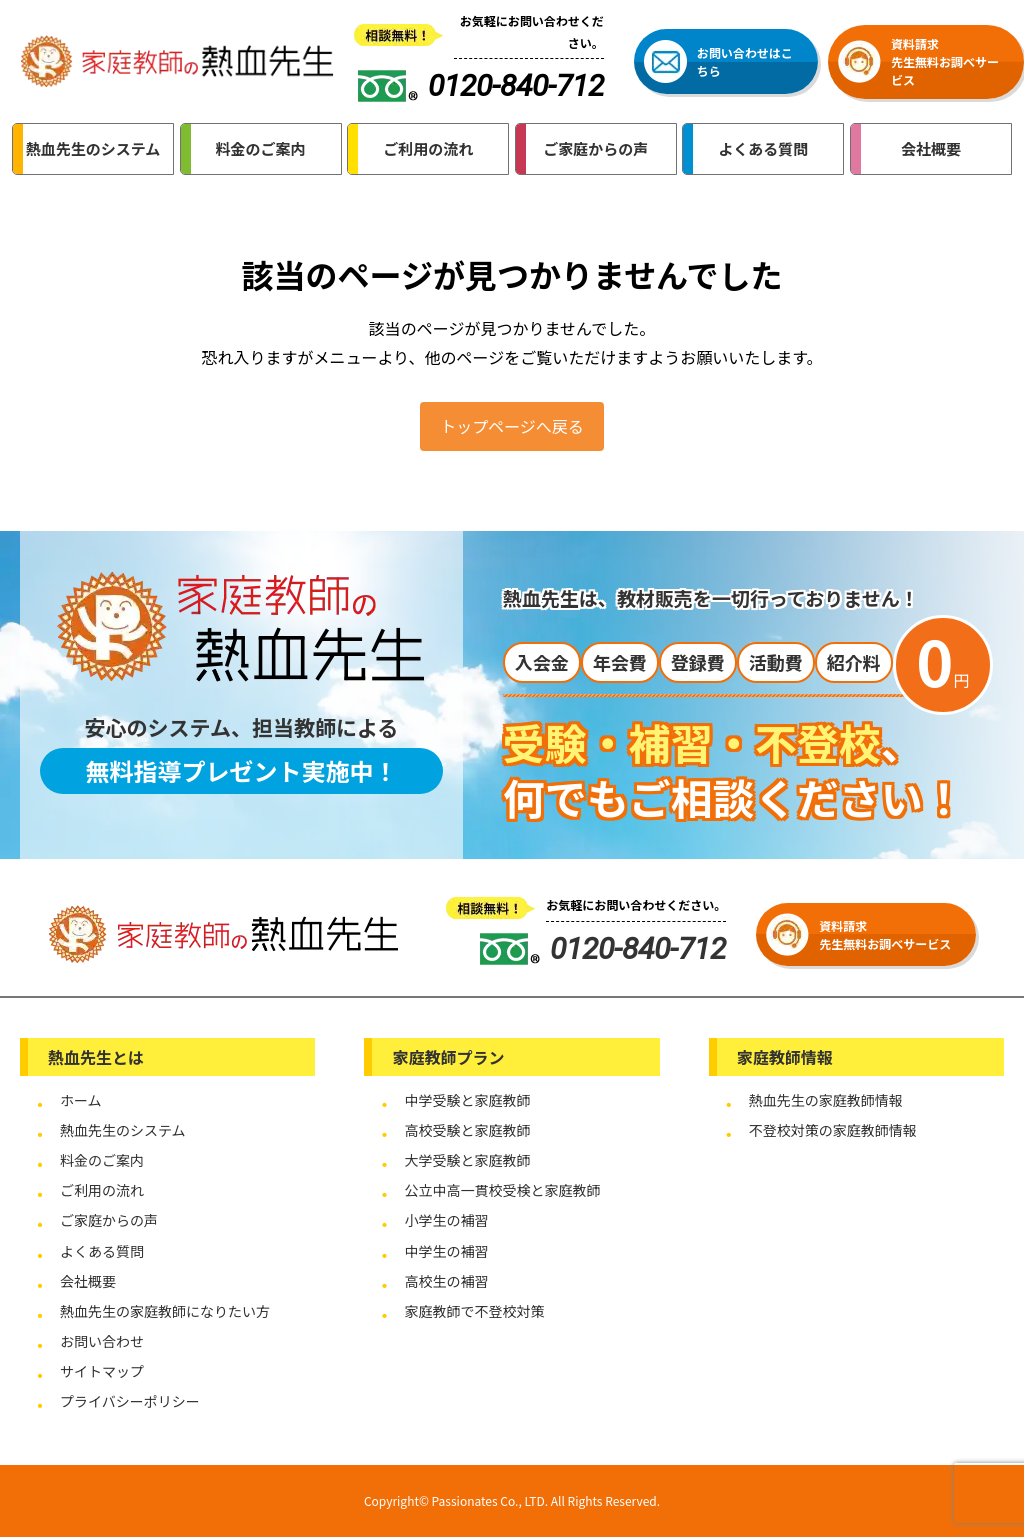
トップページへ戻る (512, 426)
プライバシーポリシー (130, 1401)
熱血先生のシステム (123, 1130)
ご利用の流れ (102, 1190)
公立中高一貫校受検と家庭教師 (502, 1190)
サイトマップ (102, 1371)
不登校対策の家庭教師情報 (833, 1130)
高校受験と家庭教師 (467, 1130)
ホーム (81, 1100)
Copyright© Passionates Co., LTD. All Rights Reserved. (512, 1500)
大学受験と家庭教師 (467, 1160)
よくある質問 (102, 1251)
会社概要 (88, 1281)
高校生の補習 (446, 1281)
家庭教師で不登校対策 (474, 1311)
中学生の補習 (446, 1251)
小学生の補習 (446, 1220)
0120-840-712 (603, 948)
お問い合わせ (102, 1341)
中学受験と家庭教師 (467, 1100)
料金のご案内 (102, 1160)
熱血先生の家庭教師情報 (826, 1100)
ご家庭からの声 (109, 1220)
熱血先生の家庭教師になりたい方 (165, 1311)
